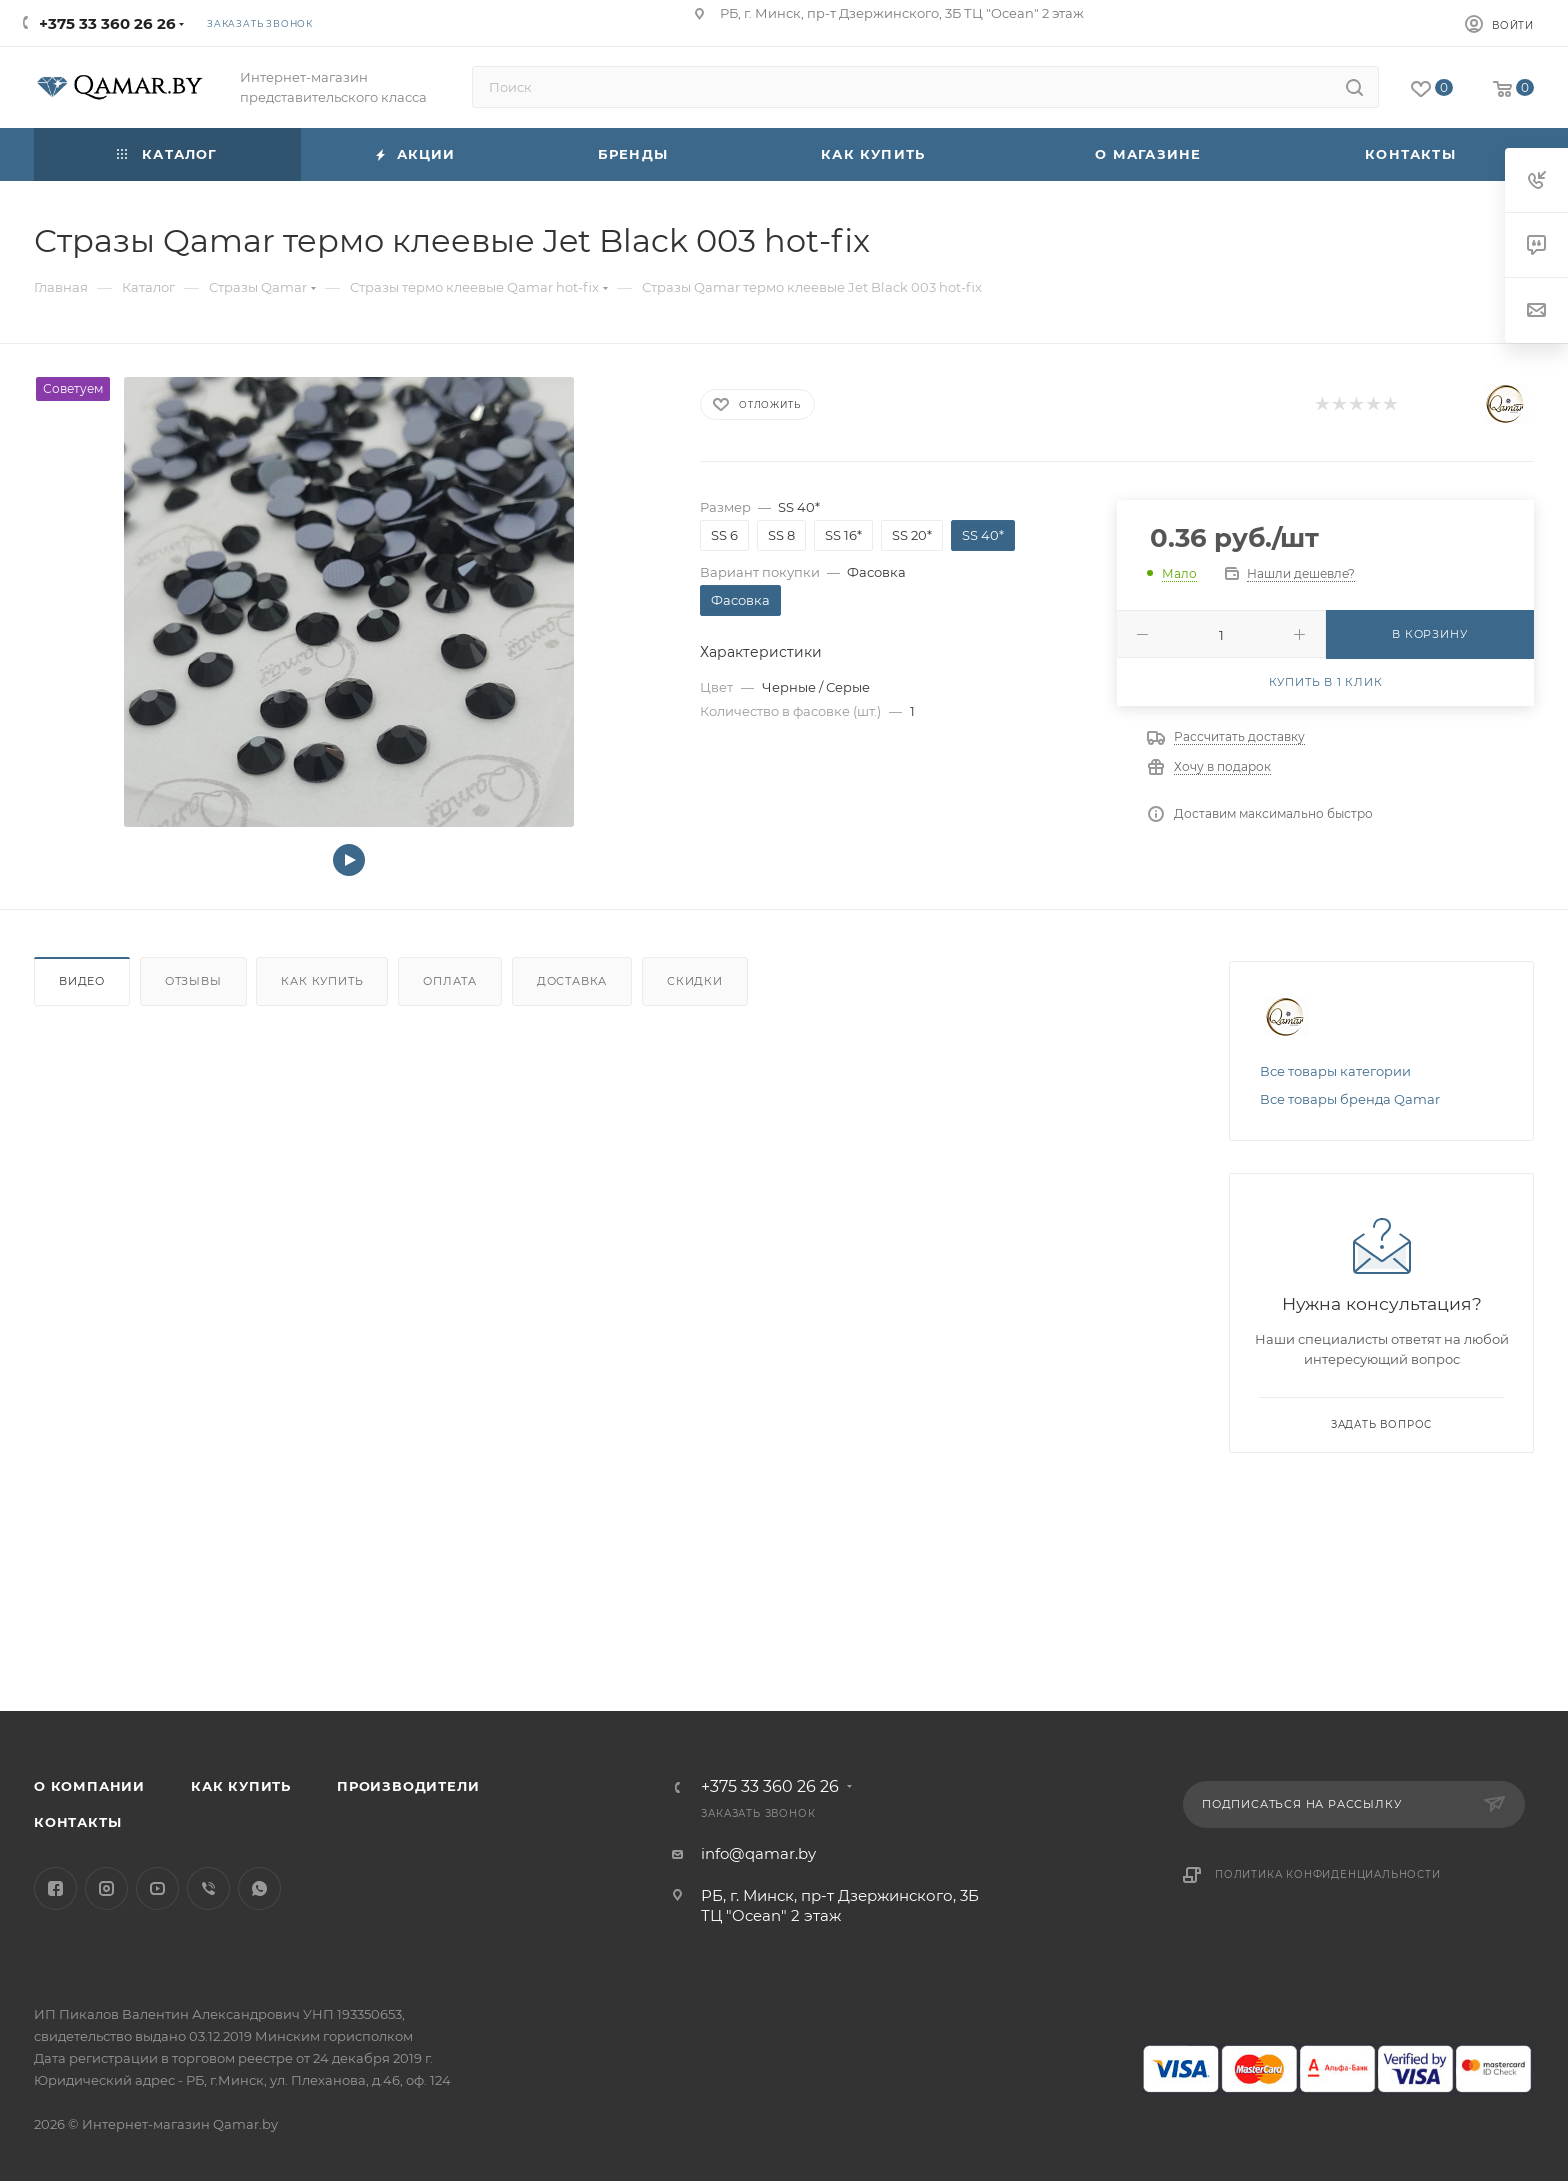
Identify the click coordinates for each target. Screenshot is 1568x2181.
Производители (408, 1786)
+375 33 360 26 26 (107, 23)
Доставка (572, 981)
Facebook (55, 1888)
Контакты (77, 1822)
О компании (89, 1786)
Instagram (106, 1888)
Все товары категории (1335, 1071)
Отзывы (193, 981)
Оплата (450, 981)
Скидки (695, 981)
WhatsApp (259, 1888)
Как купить (322, 981)
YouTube (157, 1888)
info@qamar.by (758, 1853)
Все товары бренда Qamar (1350, 1099)
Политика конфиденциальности (1328, 1874)
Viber (208, 1888)
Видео (82, 981)
